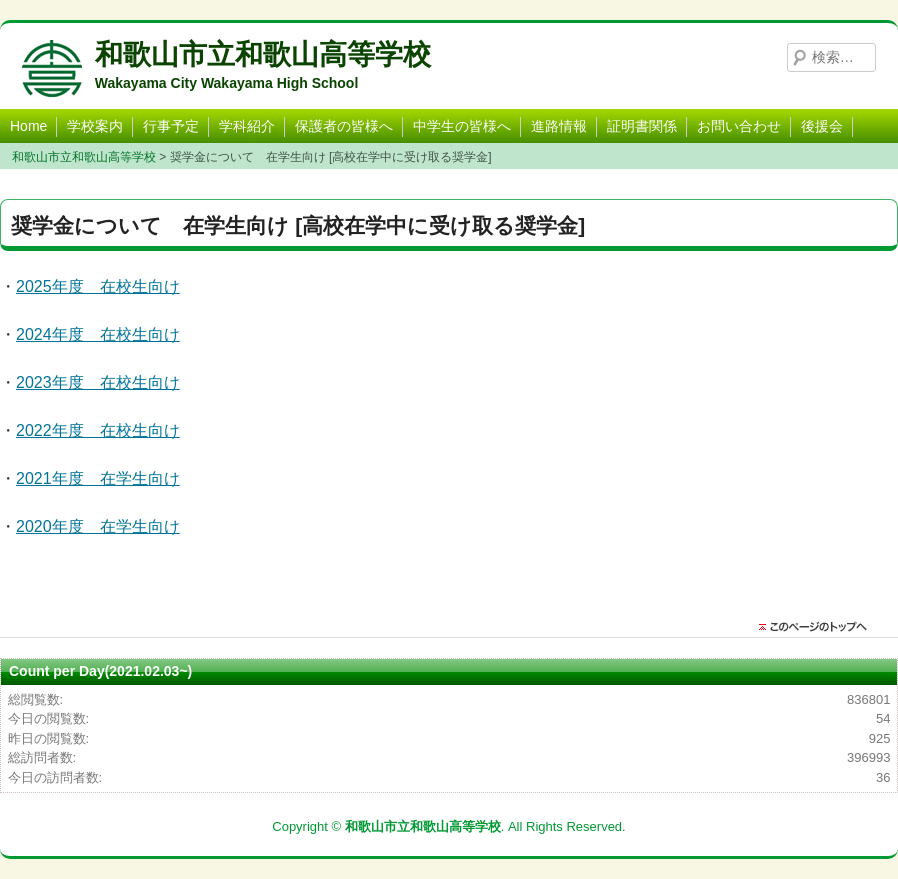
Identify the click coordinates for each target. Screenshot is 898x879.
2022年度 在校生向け (98, 430)
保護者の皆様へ (344, 126)
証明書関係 (642, 126)
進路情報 (559, 126)
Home (28, 126)
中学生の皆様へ (462, 126)
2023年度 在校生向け (98, 382)
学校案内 (95, 126)
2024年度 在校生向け (98, 334)
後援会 (822, 126)
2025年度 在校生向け (98, 286)
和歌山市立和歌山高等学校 (263, 54)
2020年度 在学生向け (98, 526)
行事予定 (171, 126)
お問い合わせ (739, 126)
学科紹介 (247, 126)
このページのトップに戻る (818, 627)
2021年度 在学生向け (98, 478)
